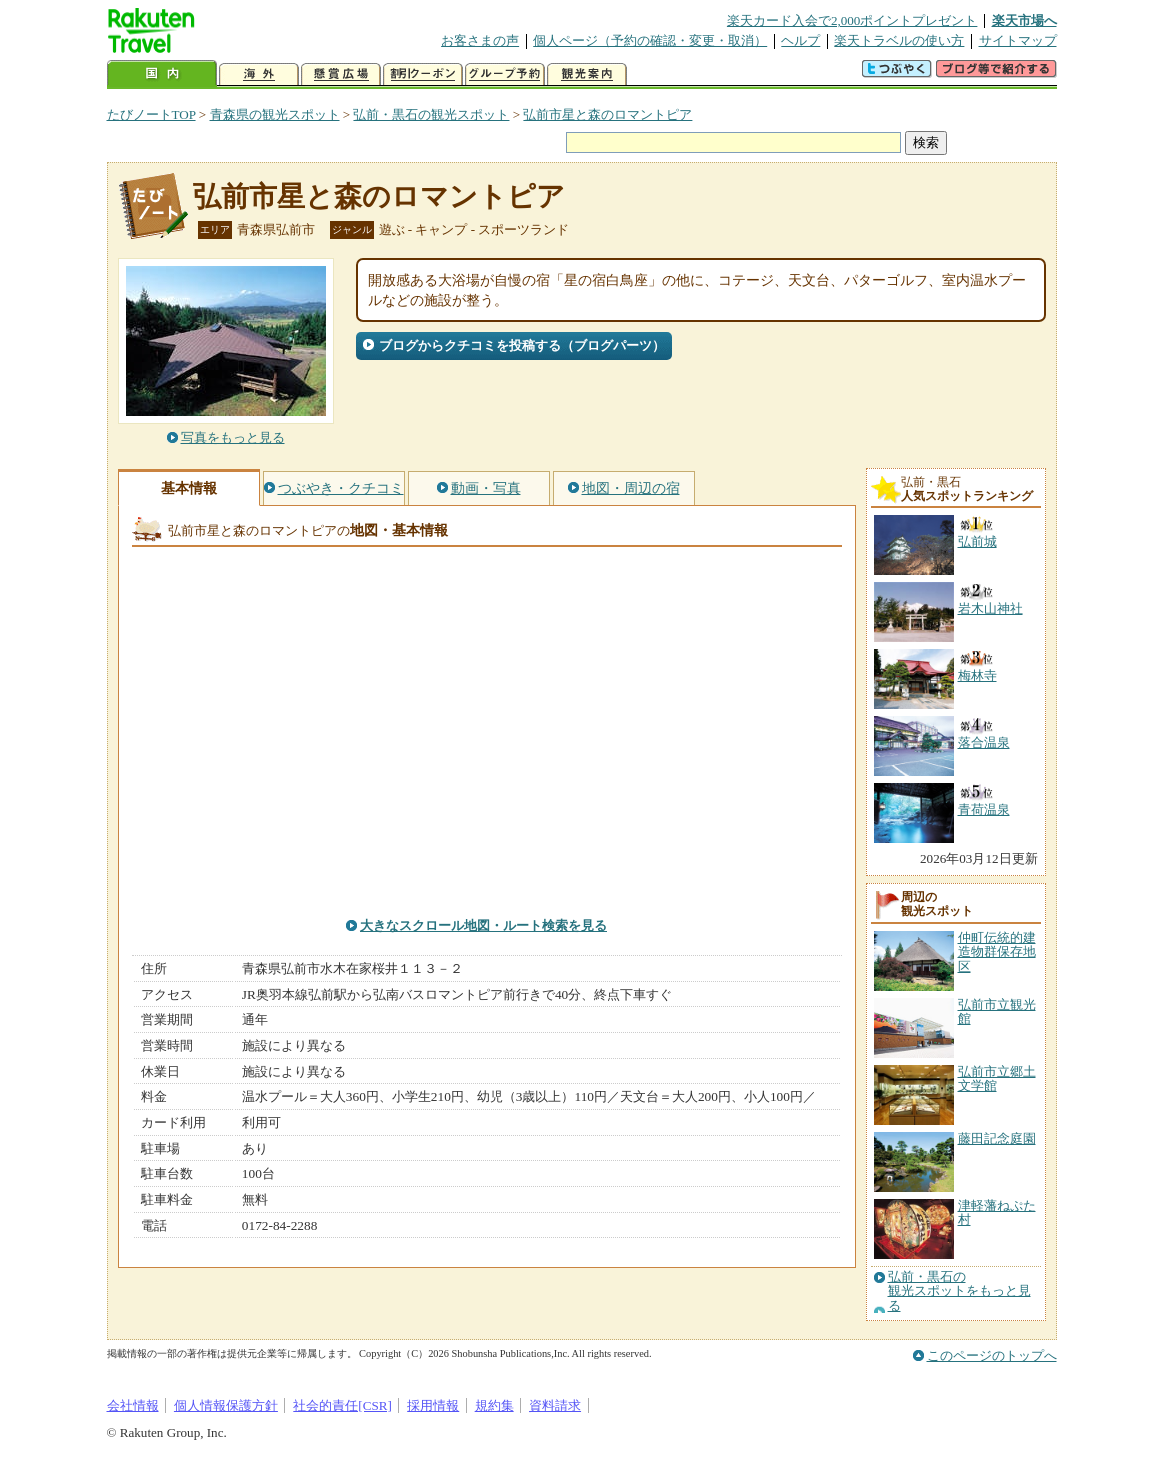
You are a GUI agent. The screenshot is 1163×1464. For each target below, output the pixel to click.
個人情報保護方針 (226, 1405)
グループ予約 (505, 74)
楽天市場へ (1024, 20)
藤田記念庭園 (997, 1138)
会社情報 (133, 1405)
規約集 (494, 1405)
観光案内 (587, 74)
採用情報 (433, 1405)
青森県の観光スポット (275, 114)
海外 (259, 74)
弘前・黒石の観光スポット (431, 114)
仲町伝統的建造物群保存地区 (997, 952)
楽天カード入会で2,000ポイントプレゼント (852, 20)
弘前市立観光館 (997, 1011)
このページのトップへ (992, 1355)
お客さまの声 (480, 40)
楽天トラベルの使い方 (899, 40)
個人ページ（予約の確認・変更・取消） (650, 40)
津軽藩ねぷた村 (997, 1212)
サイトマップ (1018, 40)
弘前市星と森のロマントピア (607, 114)
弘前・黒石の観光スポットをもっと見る (959, 1291)
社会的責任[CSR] (342, 1405)
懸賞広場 (341, 74)
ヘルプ (800, 40)
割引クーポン (423, 74)
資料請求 (555, 1405)
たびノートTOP (151, 114)
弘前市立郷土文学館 (997, 1078)
